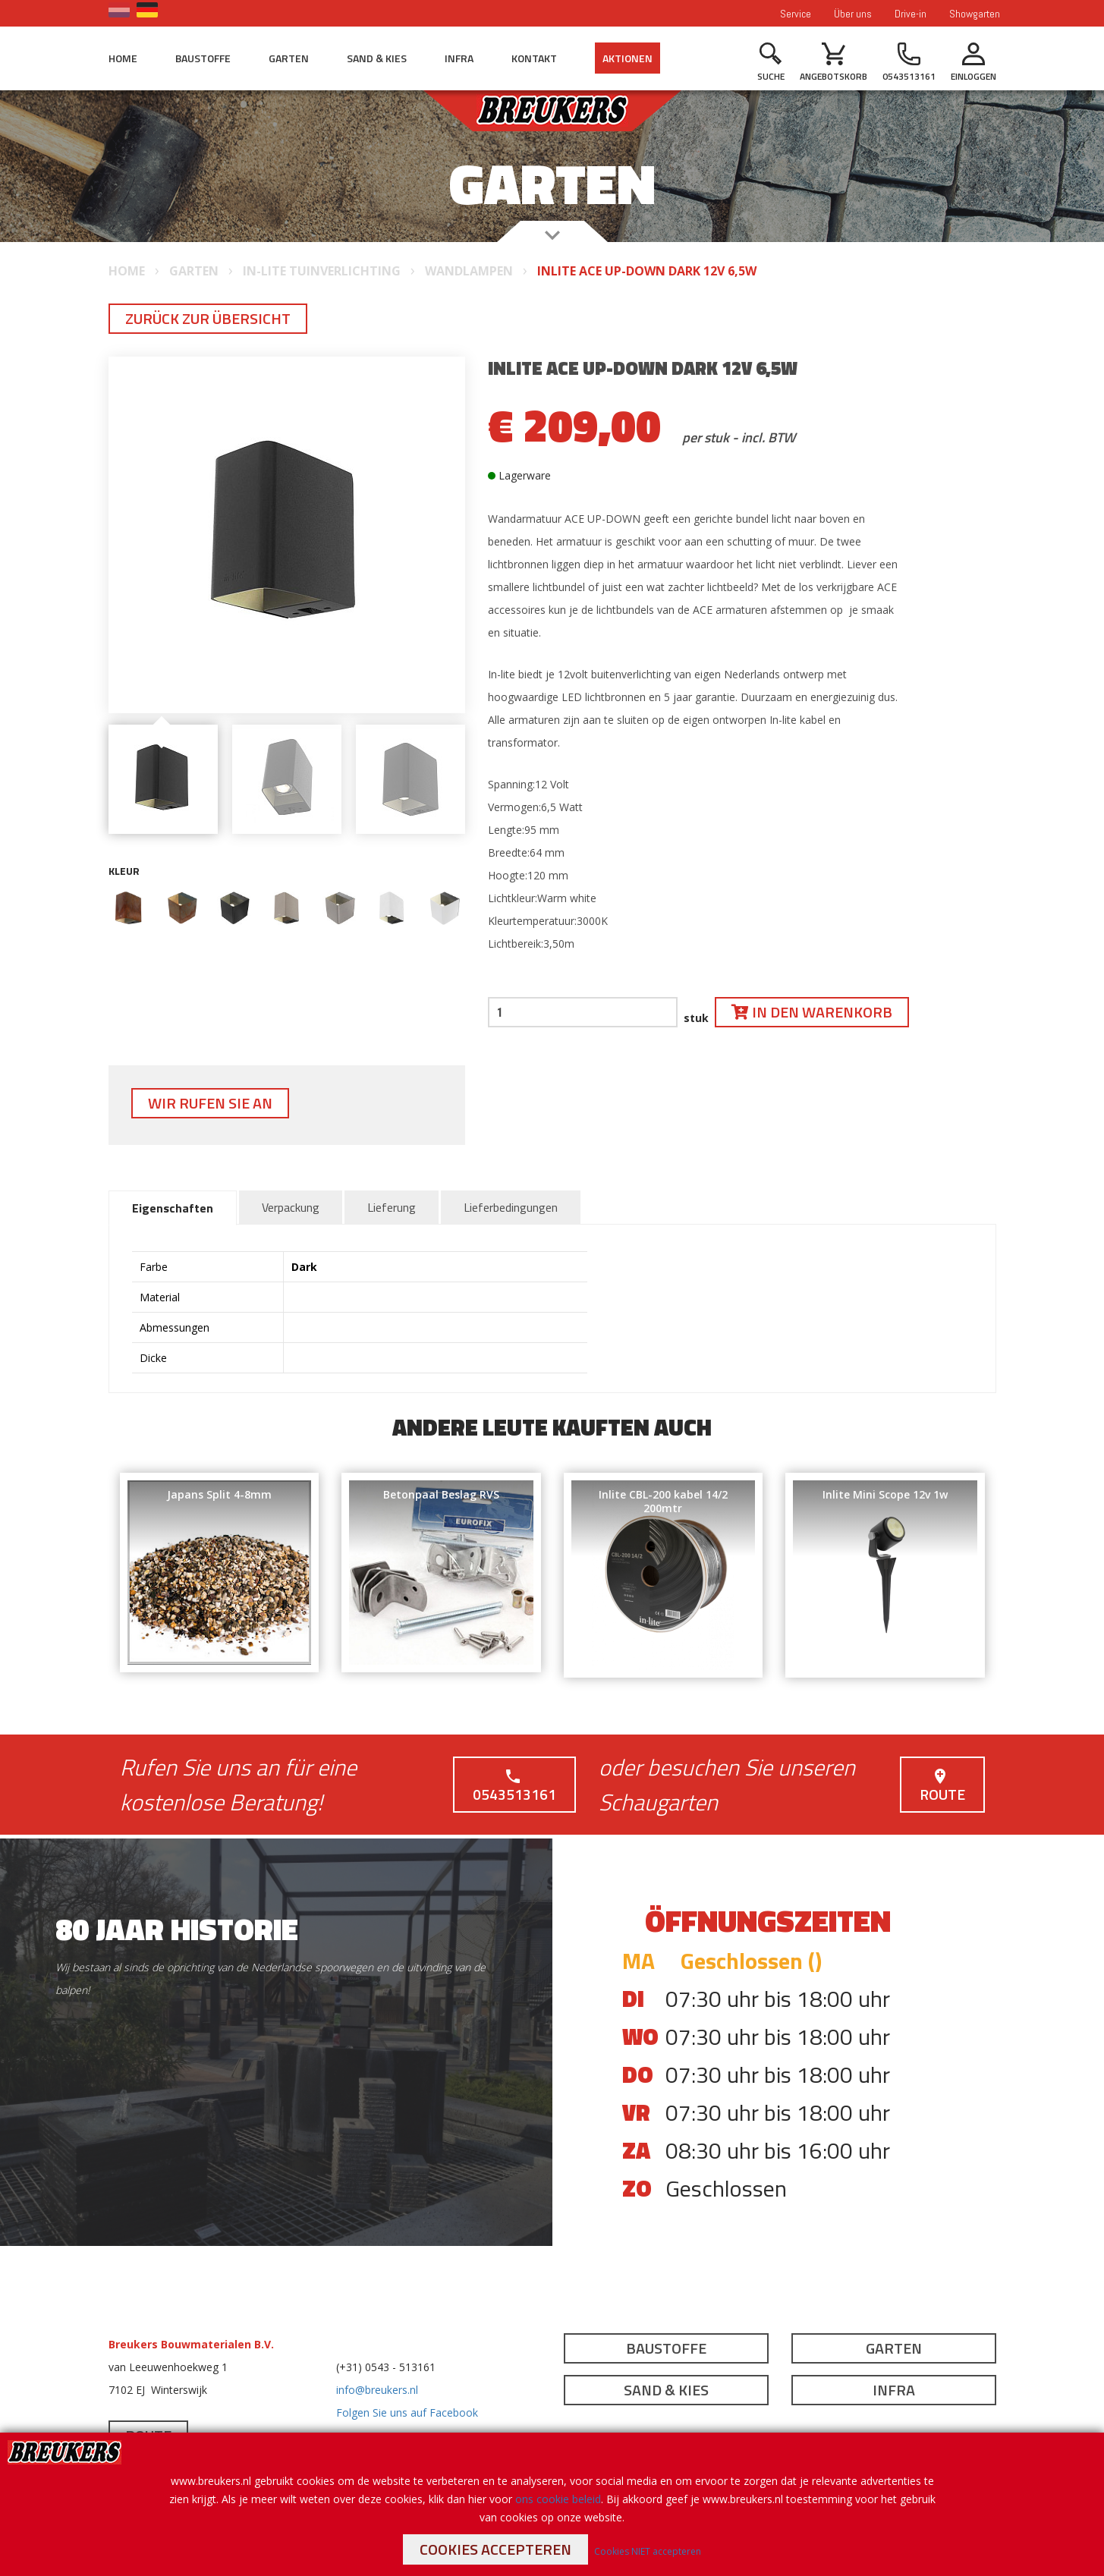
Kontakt (534, 58)
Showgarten (974, 13)
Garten (289, 58)
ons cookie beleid (558, 2499)
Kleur (124, 871)
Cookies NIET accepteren (647, 2551)
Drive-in (910, 13)
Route (942, 1786)
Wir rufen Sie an (210, 1103)
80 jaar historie (176, 1929)
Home (123, 58)
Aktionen (627, 58)
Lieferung (391, 1207)
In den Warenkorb (811, 1012)
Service (795, 13)
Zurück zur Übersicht (208, 318)
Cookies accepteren (495, 2549)
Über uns (853, 13)
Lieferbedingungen (511, 1207)
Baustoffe (203, 58)
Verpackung (290, 1207)
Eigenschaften (172, 1208)
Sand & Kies (377, 58)
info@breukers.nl (377, 2390)
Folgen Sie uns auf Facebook (407, 2412)
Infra (459, 58)
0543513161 (514, 1786)
